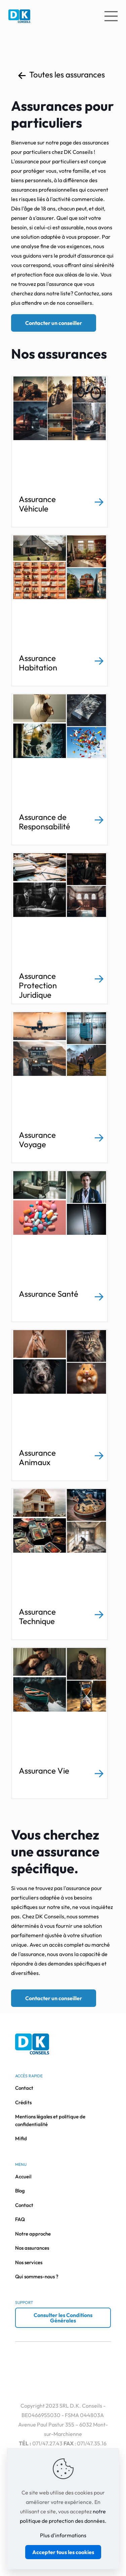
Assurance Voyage (37, 1139)
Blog (20, 2190)
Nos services (28, 2262)
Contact (24, 2088)
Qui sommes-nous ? (36, 2276)
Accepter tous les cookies (63, 2552)
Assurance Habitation (38, 662)
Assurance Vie (44, 1770)
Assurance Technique (37, 1616)
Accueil (23, 2176)
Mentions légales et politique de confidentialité (50, 2120)
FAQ (20, 2219)
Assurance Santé (48, 1294)
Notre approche (33, 2234)
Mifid (21, 2138)
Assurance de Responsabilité (44, 821)
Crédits (23, 2102)
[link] (99, 502)
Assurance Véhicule (37, 504)
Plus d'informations (63, 2535)
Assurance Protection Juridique (38, 985)
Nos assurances (32, 2248)
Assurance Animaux (37, 1457)
